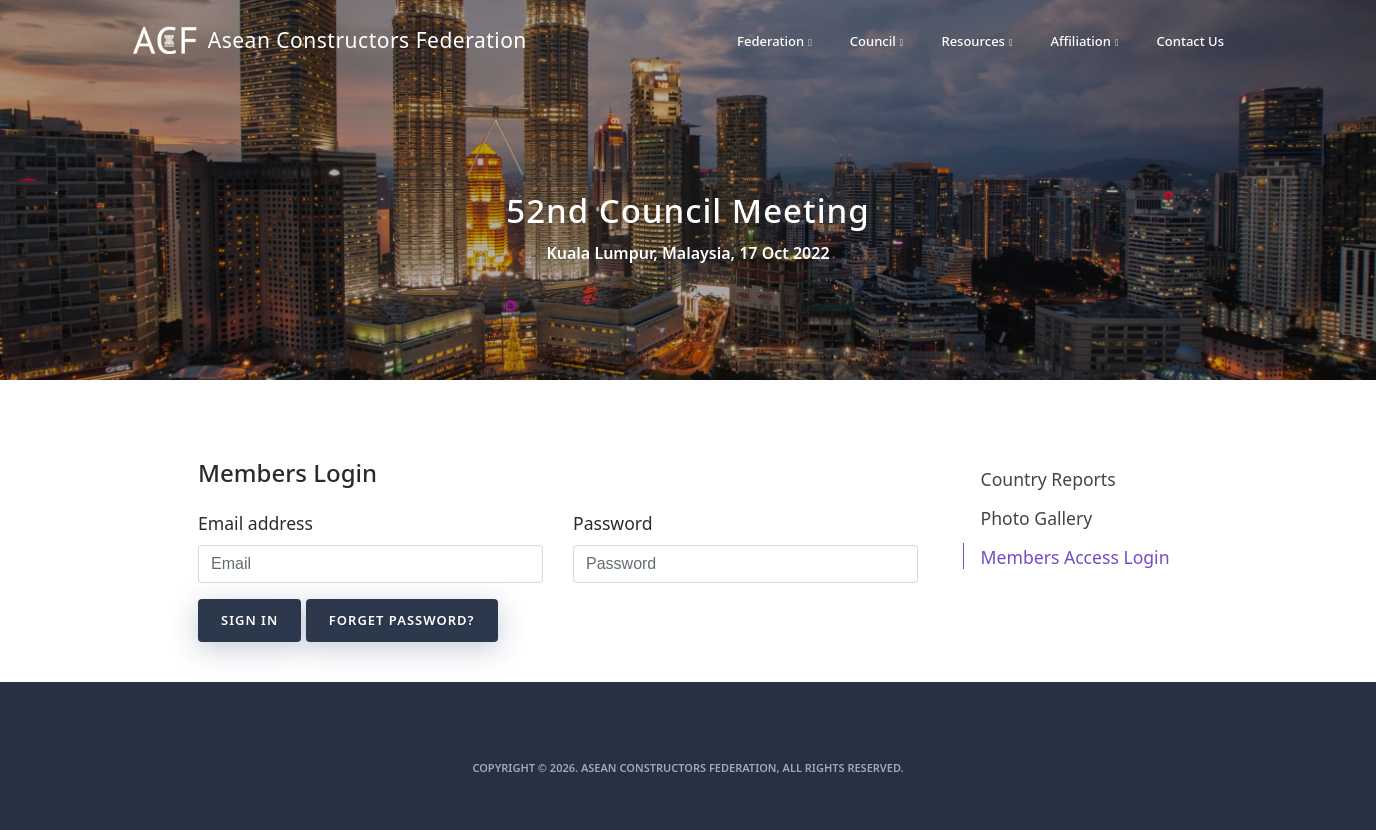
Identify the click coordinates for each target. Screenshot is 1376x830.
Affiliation (1085, 41)
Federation (774, 41)
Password (613, 523)
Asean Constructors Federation (297, 42)
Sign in (249, 620)
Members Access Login (1075, 557)
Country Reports (1048, 479)
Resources (976, 41)
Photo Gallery (1037, 518)
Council (877, 41)
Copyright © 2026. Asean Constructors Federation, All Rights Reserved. (687, 767)
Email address (255, 523)
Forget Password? (402, 620)
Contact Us (1190, 41)
